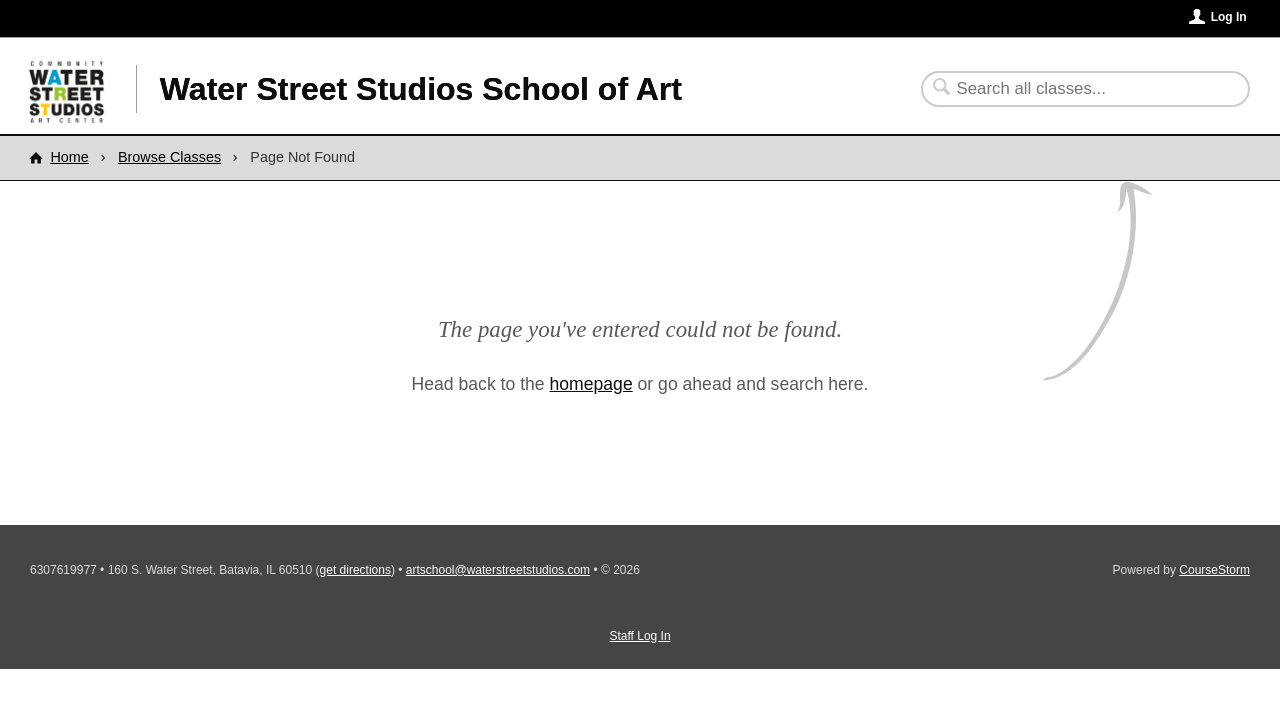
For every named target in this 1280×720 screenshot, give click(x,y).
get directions (355, 570)
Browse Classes (169, 157)
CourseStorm (1214, 570)
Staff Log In (639, 636)
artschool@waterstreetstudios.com (498, 570)
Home (69, 157)
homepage (591, 384)
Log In (1229, 17)
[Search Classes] (1073, 89)
